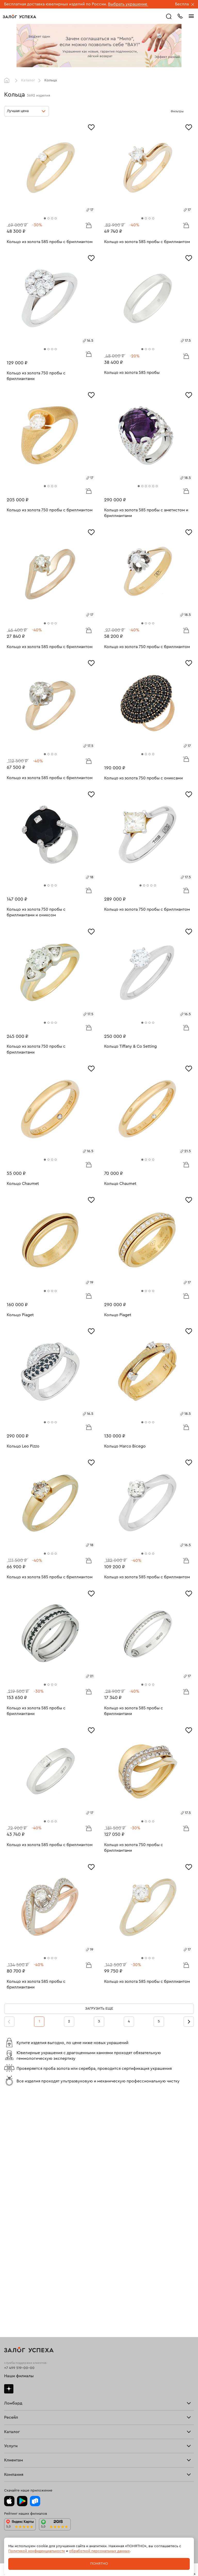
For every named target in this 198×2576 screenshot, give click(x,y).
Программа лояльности (24, 2389)
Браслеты (12, 2285)
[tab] (45, 218)
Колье (9, 2290)
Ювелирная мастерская (24, 2365)
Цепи (8, 2287)
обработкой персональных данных (99, 2551)
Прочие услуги (17, 2227)
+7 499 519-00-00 (19, 2134)
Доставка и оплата (20, 2386)
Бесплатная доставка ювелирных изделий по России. (55, 4)
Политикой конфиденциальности (36, 2551)
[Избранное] (91, 127)
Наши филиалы (19, 2142)
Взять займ (13, 2225)
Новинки (11, 2293)
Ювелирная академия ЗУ (25, 2447)
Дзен (8, 2155)
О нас (9, 2228)
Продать (11, 2222)
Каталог (28, 80)
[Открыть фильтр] (189, 111)
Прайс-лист (14, 2178)
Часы (8, 2292)
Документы (13, 2449)
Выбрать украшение (128, 4)
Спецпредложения (20, 2392)
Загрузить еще (99, 2008)
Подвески (12, 2288)
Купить (10, 2224)
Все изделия (15, 2280)
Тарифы (10, 2180)
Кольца (10, 2282)
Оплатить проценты (21, 2384)
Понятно (99, 2563)
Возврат (11, 2387)
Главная (8, 80)
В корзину (88, 225)
